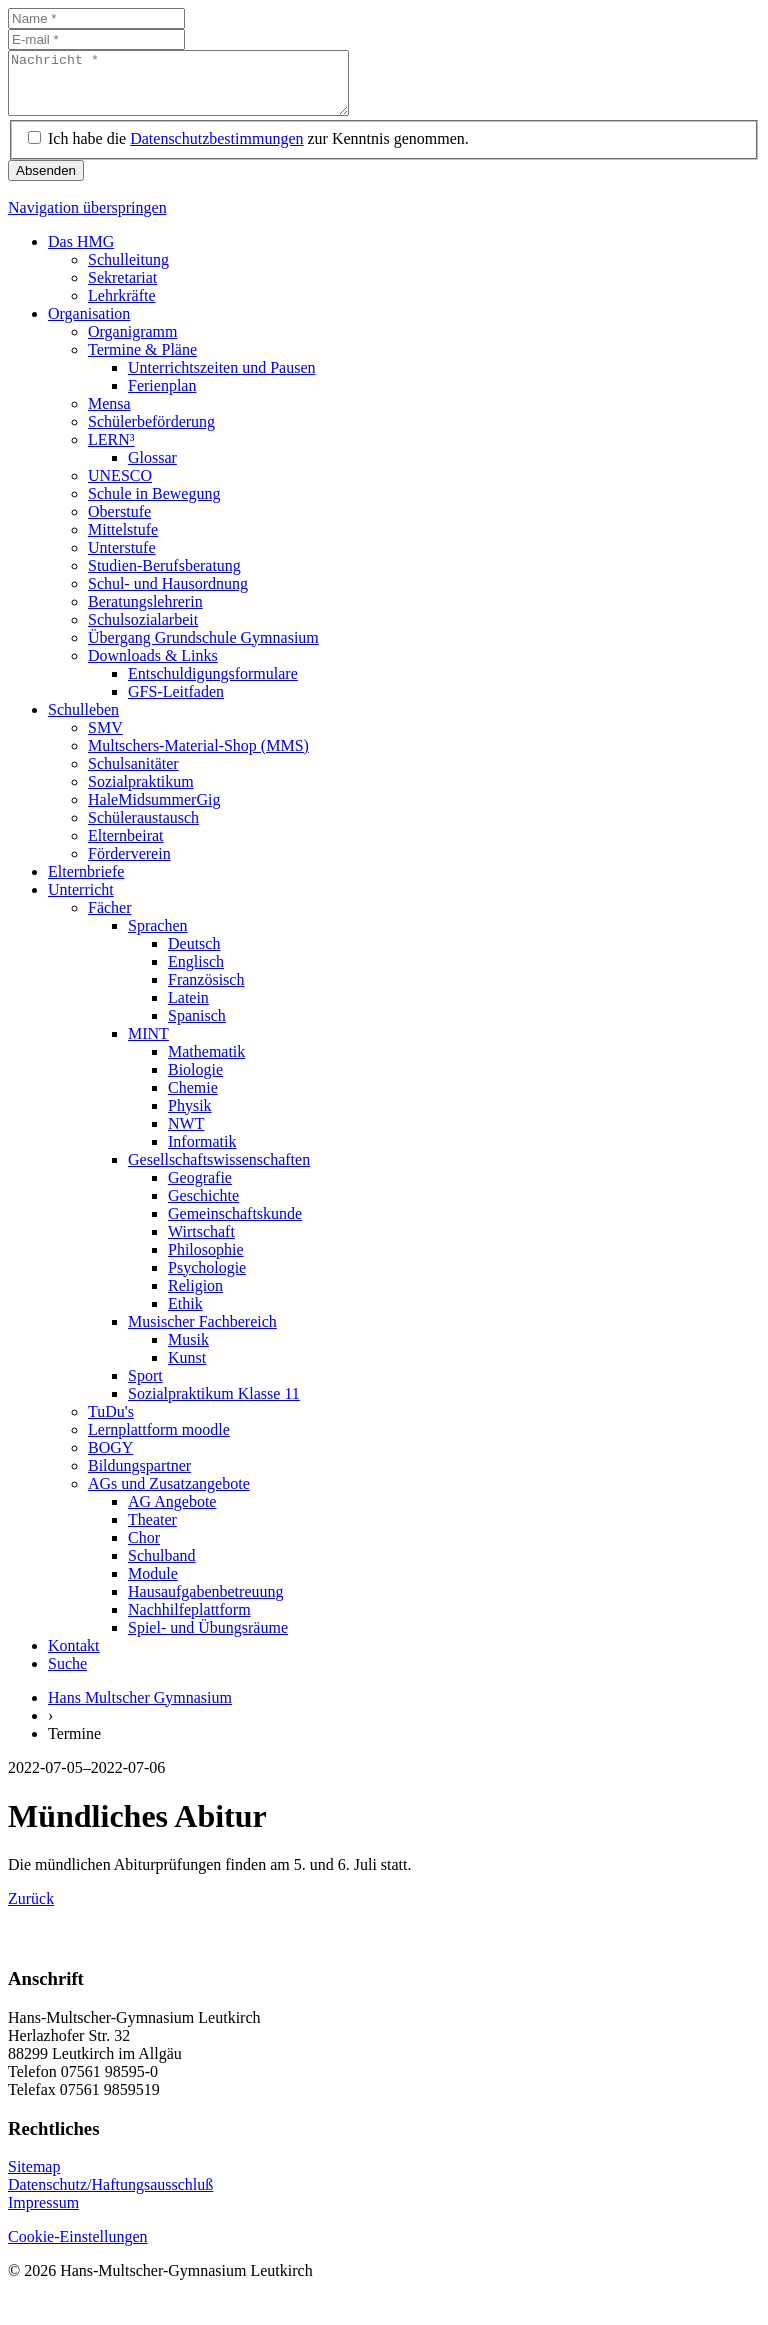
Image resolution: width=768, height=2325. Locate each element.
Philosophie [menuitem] (206, 1261)
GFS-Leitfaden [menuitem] (176, 703)
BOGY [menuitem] (110, 1459)
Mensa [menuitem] (109, 415)
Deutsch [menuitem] (194, 955)
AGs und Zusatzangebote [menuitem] (169, 1495)
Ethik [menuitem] (185, 1315)
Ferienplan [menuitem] (162, 397)
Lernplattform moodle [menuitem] (159, 1441)
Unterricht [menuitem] (81, 901)
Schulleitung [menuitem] (128, 271)
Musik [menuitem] (188, 1351)
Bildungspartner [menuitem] (139, 1477)
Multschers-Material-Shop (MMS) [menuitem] (198, 757)
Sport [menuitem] (145, 1387)
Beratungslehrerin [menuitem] (145, 613)
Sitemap (34, 2178)
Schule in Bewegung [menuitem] (154, 505)
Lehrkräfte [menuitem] (122, 307)
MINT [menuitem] (148, 1045)
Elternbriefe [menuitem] (86, 883)
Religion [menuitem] (195, 1297)
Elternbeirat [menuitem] (126, 847)
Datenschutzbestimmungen (216, 150)
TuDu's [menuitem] (111, 1423)
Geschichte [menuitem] (203, 1207)
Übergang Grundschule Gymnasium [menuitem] (203, 649)
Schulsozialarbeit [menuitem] (143, 631)
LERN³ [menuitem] (111, 451)
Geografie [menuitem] (200, 1189)
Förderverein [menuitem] (129, 865)
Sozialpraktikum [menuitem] (141, 793)
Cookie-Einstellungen (78, 2248)
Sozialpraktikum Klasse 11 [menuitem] (214, 1405)
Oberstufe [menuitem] (119, 523)
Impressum (43, 2214)
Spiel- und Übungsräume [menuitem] (208, 1639)
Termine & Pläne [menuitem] (142, 361)
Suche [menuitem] (67, 1675)
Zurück (31, 1910)
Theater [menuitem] (152, 1531)
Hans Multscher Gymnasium (140, 1709)
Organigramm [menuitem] (132, 343)
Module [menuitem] (153, 1585)
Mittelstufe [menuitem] (123, 541)
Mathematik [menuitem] (206, 1063)
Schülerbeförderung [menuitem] (151, 433)
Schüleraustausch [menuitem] (143, 829)
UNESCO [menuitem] (120, 487)
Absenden (46, 182)
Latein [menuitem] (188, 1009)
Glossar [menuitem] (152, 469)
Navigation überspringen (87, 219)
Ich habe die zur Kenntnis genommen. (258, 150)
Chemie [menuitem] (193, 1099)
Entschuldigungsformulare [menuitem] (213, 685)
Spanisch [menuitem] (197, 1027)
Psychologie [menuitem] (207, 1279)
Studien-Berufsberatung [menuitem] (164, 577)
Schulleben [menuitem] (83, 721)
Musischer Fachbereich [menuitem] (202, 1333)
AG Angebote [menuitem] (172, 1513)
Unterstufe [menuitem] (122, 559)
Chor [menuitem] (144, 1549)
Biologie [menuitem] (195, 1081)
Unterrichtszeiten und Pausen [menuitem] (222, 379)
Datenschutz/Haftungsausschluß (110, 2196)
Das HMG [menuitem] (81, 253)
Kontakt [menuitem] (74, 1657)
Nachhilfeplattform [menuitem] (189, 1621)
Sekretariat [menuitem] (122, 289)
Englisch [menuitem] (196, 973)
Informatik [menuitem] (202, 1153)
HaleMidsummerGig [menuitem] (154, 811)
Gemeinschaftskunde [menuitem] (235, 1225)
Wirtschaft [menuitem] (201, 1243)
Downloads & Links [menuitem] (153, 667)
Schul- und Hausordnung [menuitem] (168, 595)
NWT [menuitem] (186, 1135)
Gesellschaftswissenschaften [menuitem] (219, 1171)
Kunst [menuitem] (187, 1369)
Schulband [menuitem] (162, 1567)
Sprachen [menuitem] (158, 937)
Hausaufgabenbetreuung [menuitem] (206, 1603)
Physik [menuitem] (190, 1117)
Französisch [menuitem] (206, 991)
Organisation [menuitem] (89, 325)
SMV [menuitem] (105, 739)
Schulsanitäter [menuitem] (133, 775)
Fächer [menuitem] (110, 919)
